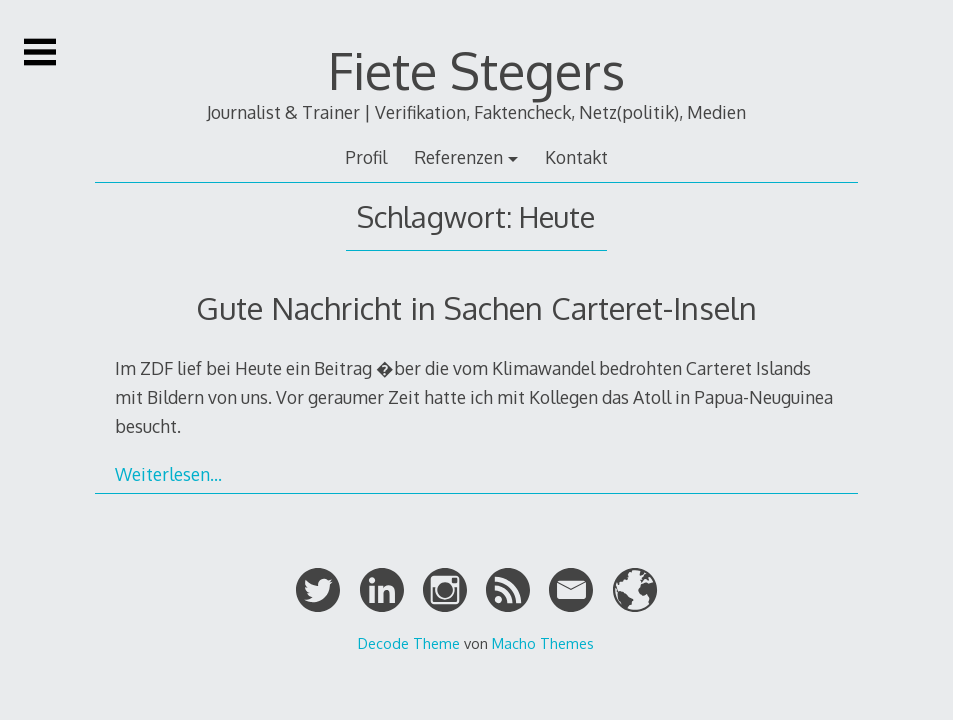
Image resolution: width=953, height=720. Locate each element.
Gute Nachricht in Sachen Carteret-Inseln (476, 307)
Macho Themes (543, 643)
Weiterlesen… (168, 474)
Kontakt (576, 157)
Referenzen (458, 157)
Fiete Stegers (476, 70)
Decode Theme (409, 643)
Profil (366, 157)
